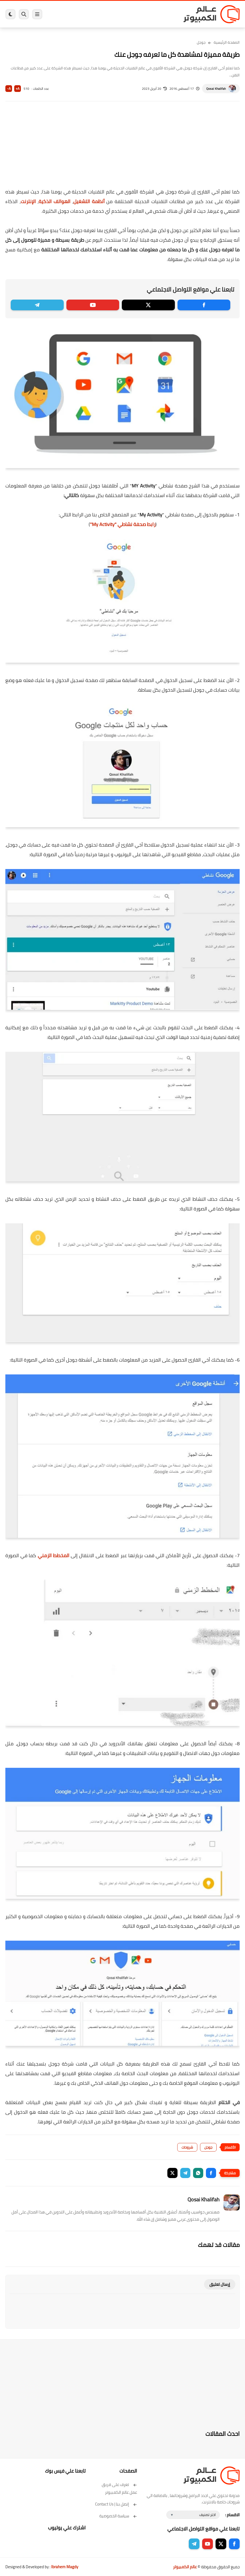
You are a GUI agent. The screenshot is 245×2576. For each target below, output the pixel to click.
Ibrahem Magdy (64, 2567)
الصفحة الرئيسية (227, 42)
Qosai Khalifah (216, 88)
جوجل (201, 42)
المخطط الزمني (54, 1555)
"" (122, 524)
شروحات (187, 2147)
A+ (18, 88)
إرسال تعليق (219, 2284)
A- (9, 88)
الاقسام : (232, 2515)
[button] (211, 2173)
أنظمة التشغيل (89, 201)
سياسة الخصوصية (118, 2516)
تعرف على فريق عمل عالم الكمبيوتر (119, 2488)
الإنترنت (28, 201)
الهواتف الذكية (55, 201)
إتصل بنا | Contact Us (116, 2504)
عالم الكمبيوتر (185, 2567)
